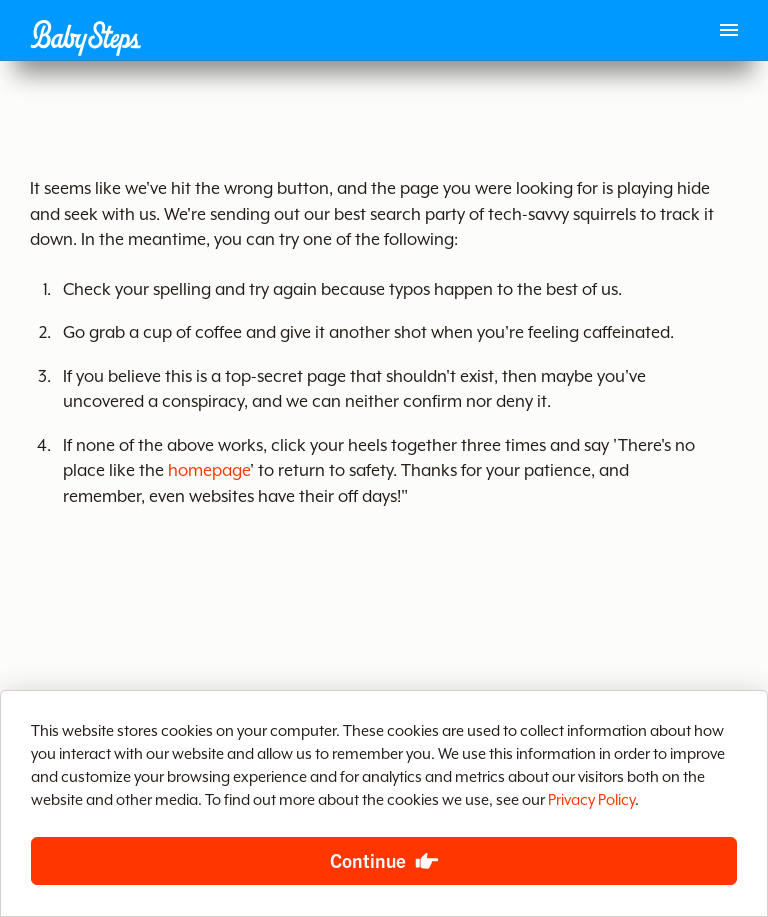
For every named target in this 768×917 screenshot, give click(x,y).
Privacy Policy (591, 800)
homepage (209, 471)
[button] (85, 38)
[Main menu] (729, 30)
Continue (368, 860)
